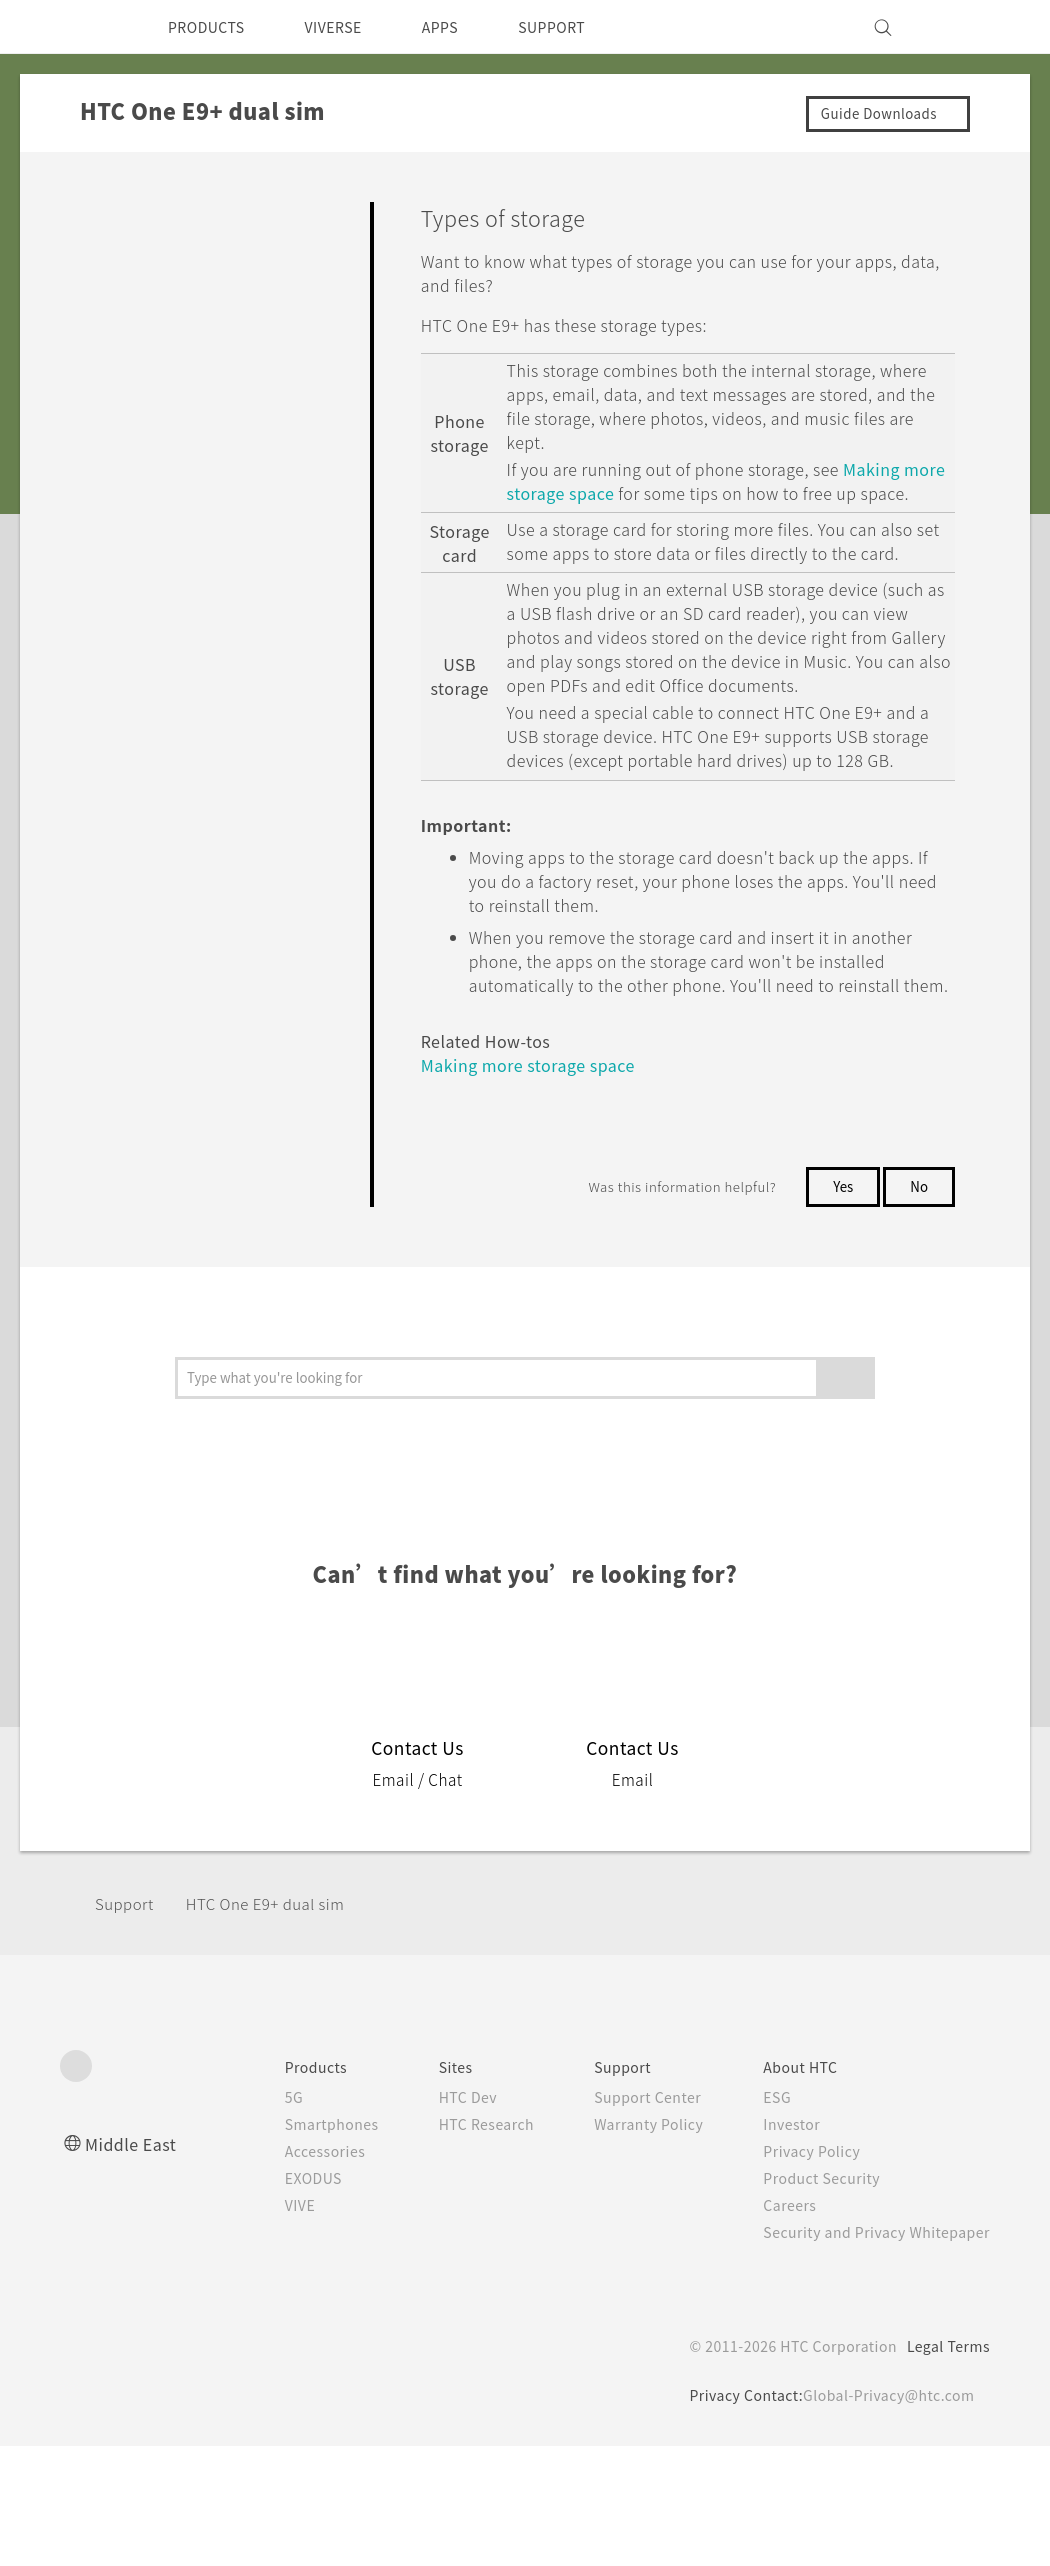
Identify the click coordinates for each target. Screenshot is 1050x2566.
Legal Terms (945, 2466)
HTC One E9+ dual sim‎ (278, 2023)
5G (252, 2217)
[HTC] (84, 27)
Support (127, 2023)
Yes (839, 1306)
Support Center (626, 2217)
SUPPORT (586, 27)
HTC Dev (436, 2217)
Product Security (809, 2298)
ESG (762, 2217)
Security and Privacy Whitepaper (868, 2352)
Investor (777, 2244)
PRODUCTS (212, 27)
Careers (774, 2325)
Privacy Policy (798, 2271)
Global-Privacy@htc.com (884, 2515)
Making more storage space (628, 492)
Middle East (134, 2263)
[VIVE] (963, 27)
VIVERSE (350, 27)
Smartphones (293, 2244)
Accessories (287, 2271)
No (918, 1306)
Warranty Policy (627, 2244)
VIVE (261, 2325)
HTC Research (456, 2244)
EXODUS (276, 2298)
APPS (466, 27)
